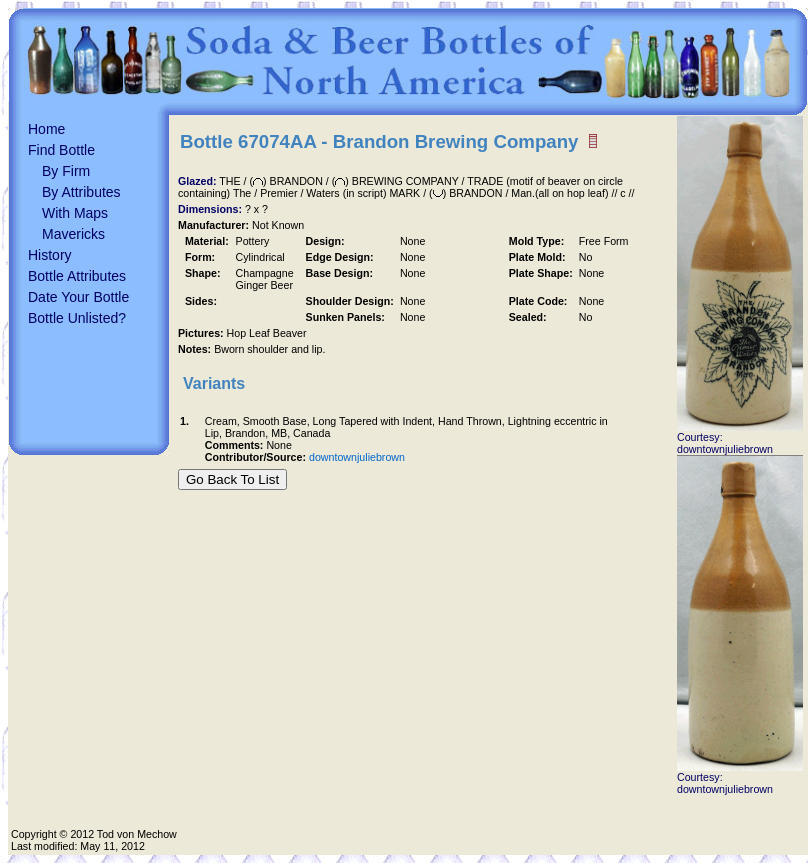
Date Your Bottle (78, 297)
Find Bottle (61, 150)
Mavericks (73, 234)
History (50, 255)
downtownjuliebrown (357, 457)
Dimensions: (211, 209)
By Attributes (81, 192)
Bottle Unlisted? (77, 318)
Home (46, 129)
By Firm (66, 171)
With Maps (75, 213)
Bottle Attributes (77, 276)
